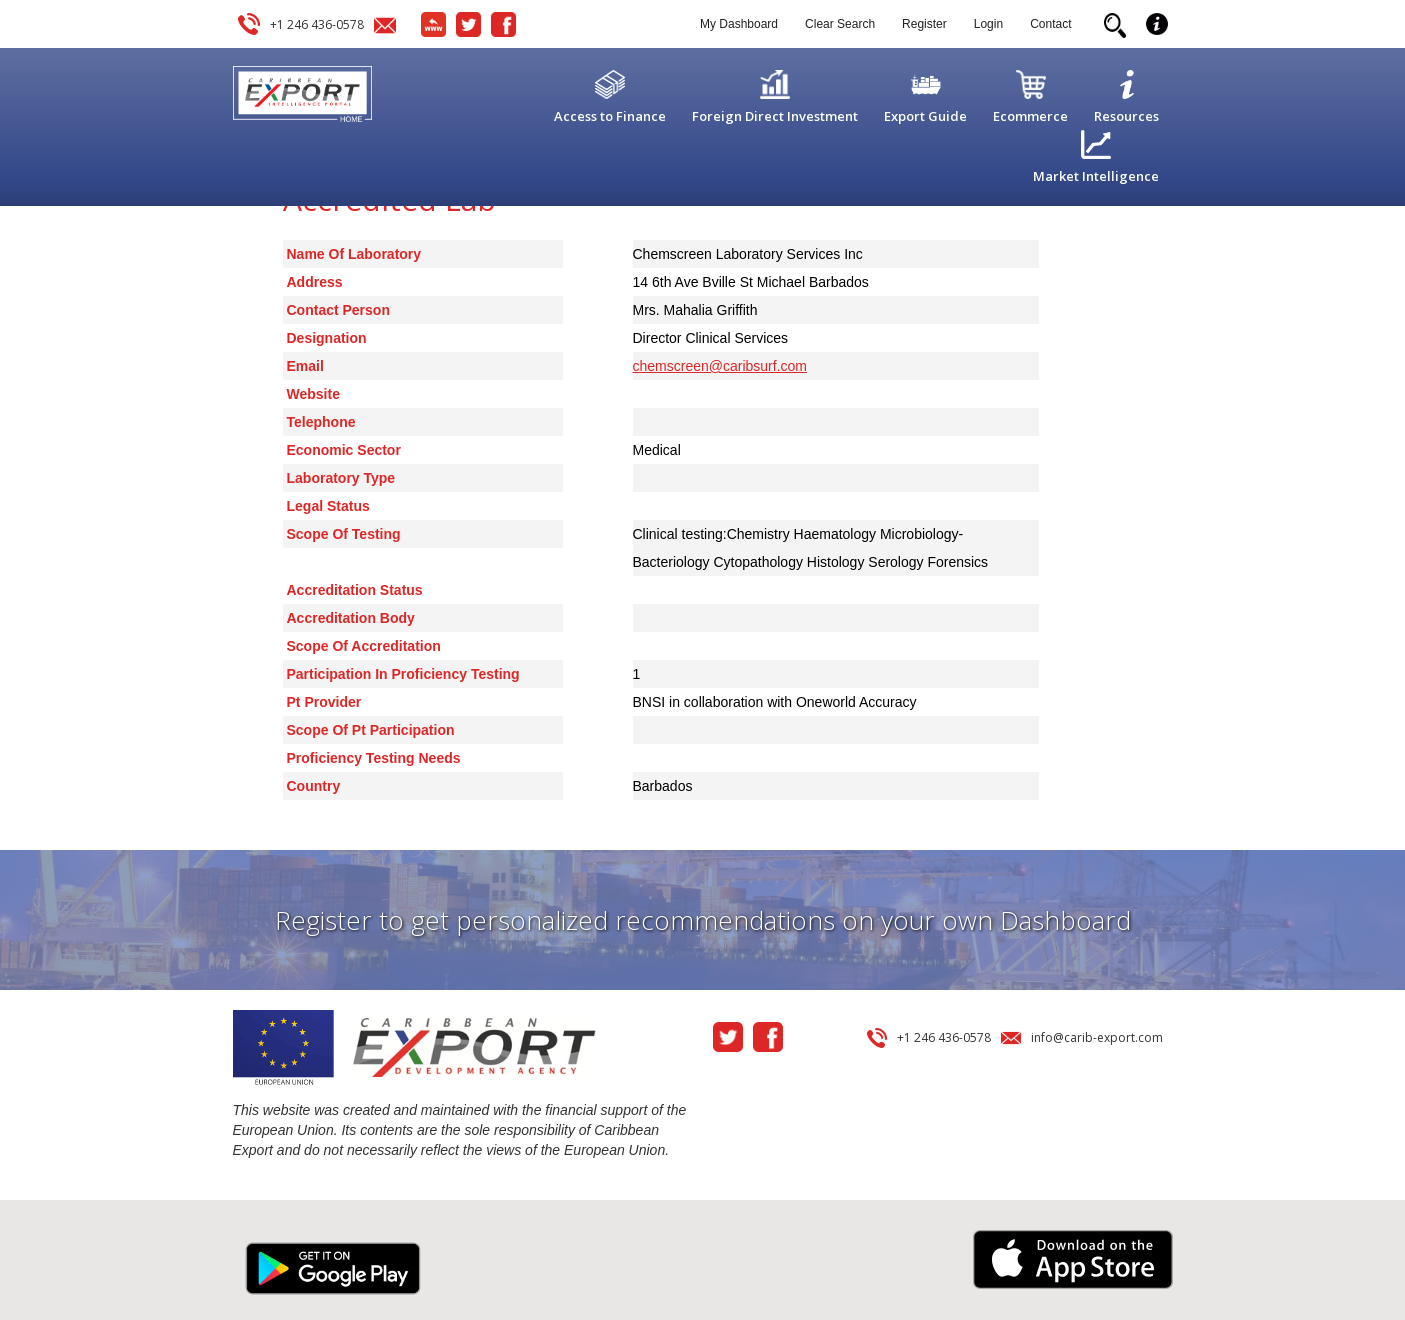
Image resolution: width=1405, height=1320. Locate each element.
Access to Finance (610, 116)
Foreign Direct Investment (775, 116)
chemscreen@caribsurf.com (720, 366)
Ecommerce (1030, 116)
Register (924, 24)
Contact (1050, 24)
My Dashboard (739, 24)
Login (988, 24)
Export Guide (925, 116)
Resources (1126, 116)
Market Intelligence (1096, 176)
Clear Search (840, 24)
